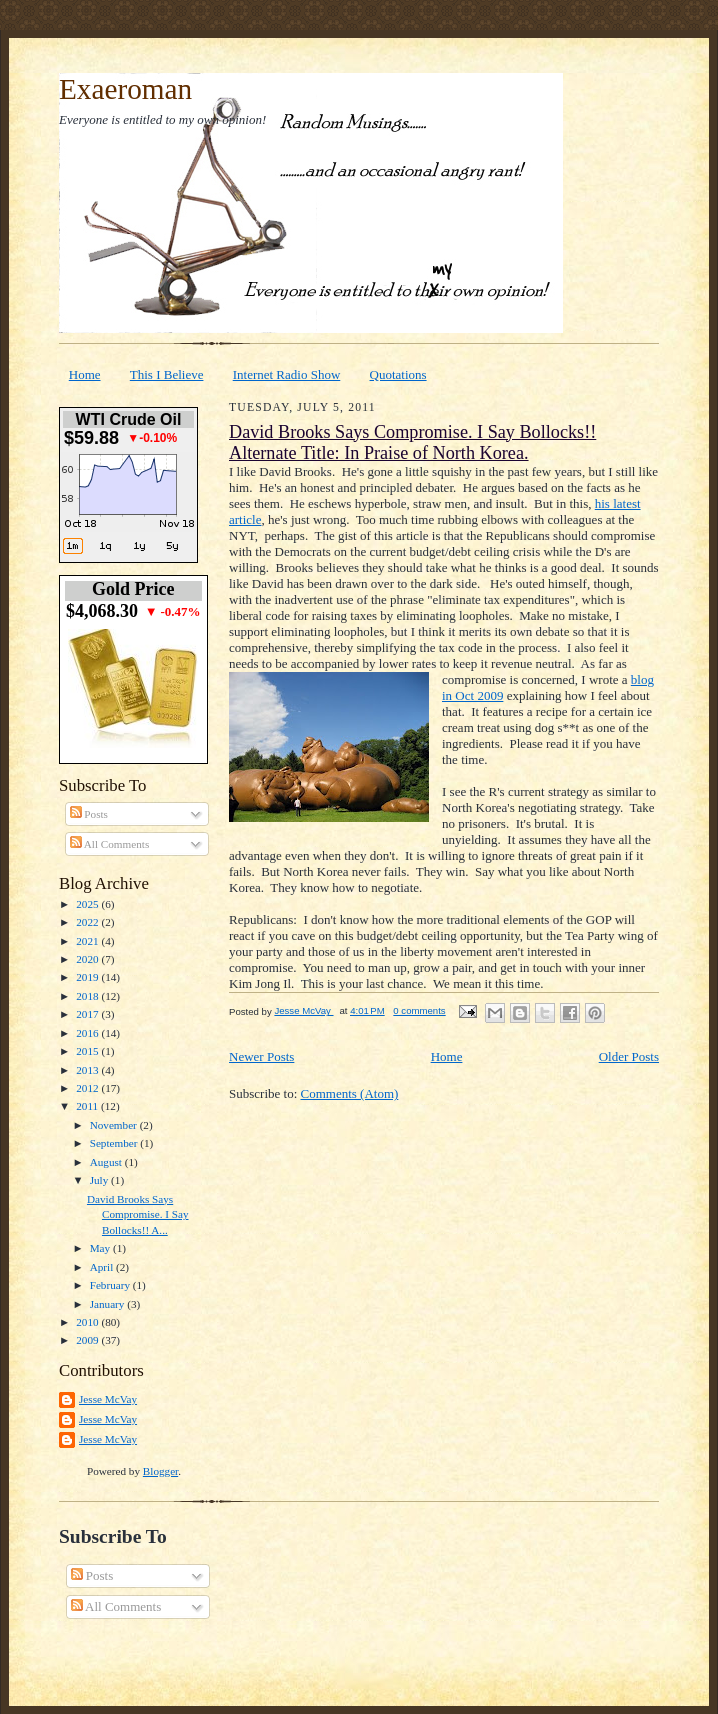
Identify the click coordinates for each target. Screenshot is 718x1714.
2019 (88, 977)
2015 (88, 1051)
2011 (88, 1106)
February (111, 1285)
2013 (88, 1070)
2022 (88, 922)
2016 (88, 1033)
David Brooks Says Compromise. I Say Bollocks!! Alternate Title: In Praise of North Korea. (412, 442)
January (109, 1304)
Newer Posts (261, 1056)
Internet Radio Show (287, 374)
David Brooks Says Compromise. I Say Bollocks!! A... (138, 1214)
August (107, 1162)
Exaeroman (125, 89)
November (115, 1125)
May (101, 1248)
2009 (88, 1340)
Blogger (160, 1471)
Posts (89, 814)
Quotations (398, 374)
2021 (88, 941)
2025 (88, 904)
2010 (88, 1322)
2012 (88, 1088)
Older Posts (629, 1056)
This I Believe (167, 374)
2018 (88, 996)
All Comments (110, 844)
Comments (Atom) (350, 1093)
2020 (88, 959)
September (115, 1143)
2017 (88, 1014)
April (103, 1267)
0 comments (419, 1010)
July (100, 1180)
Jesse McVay (108, 1399)
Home (85, 374)
